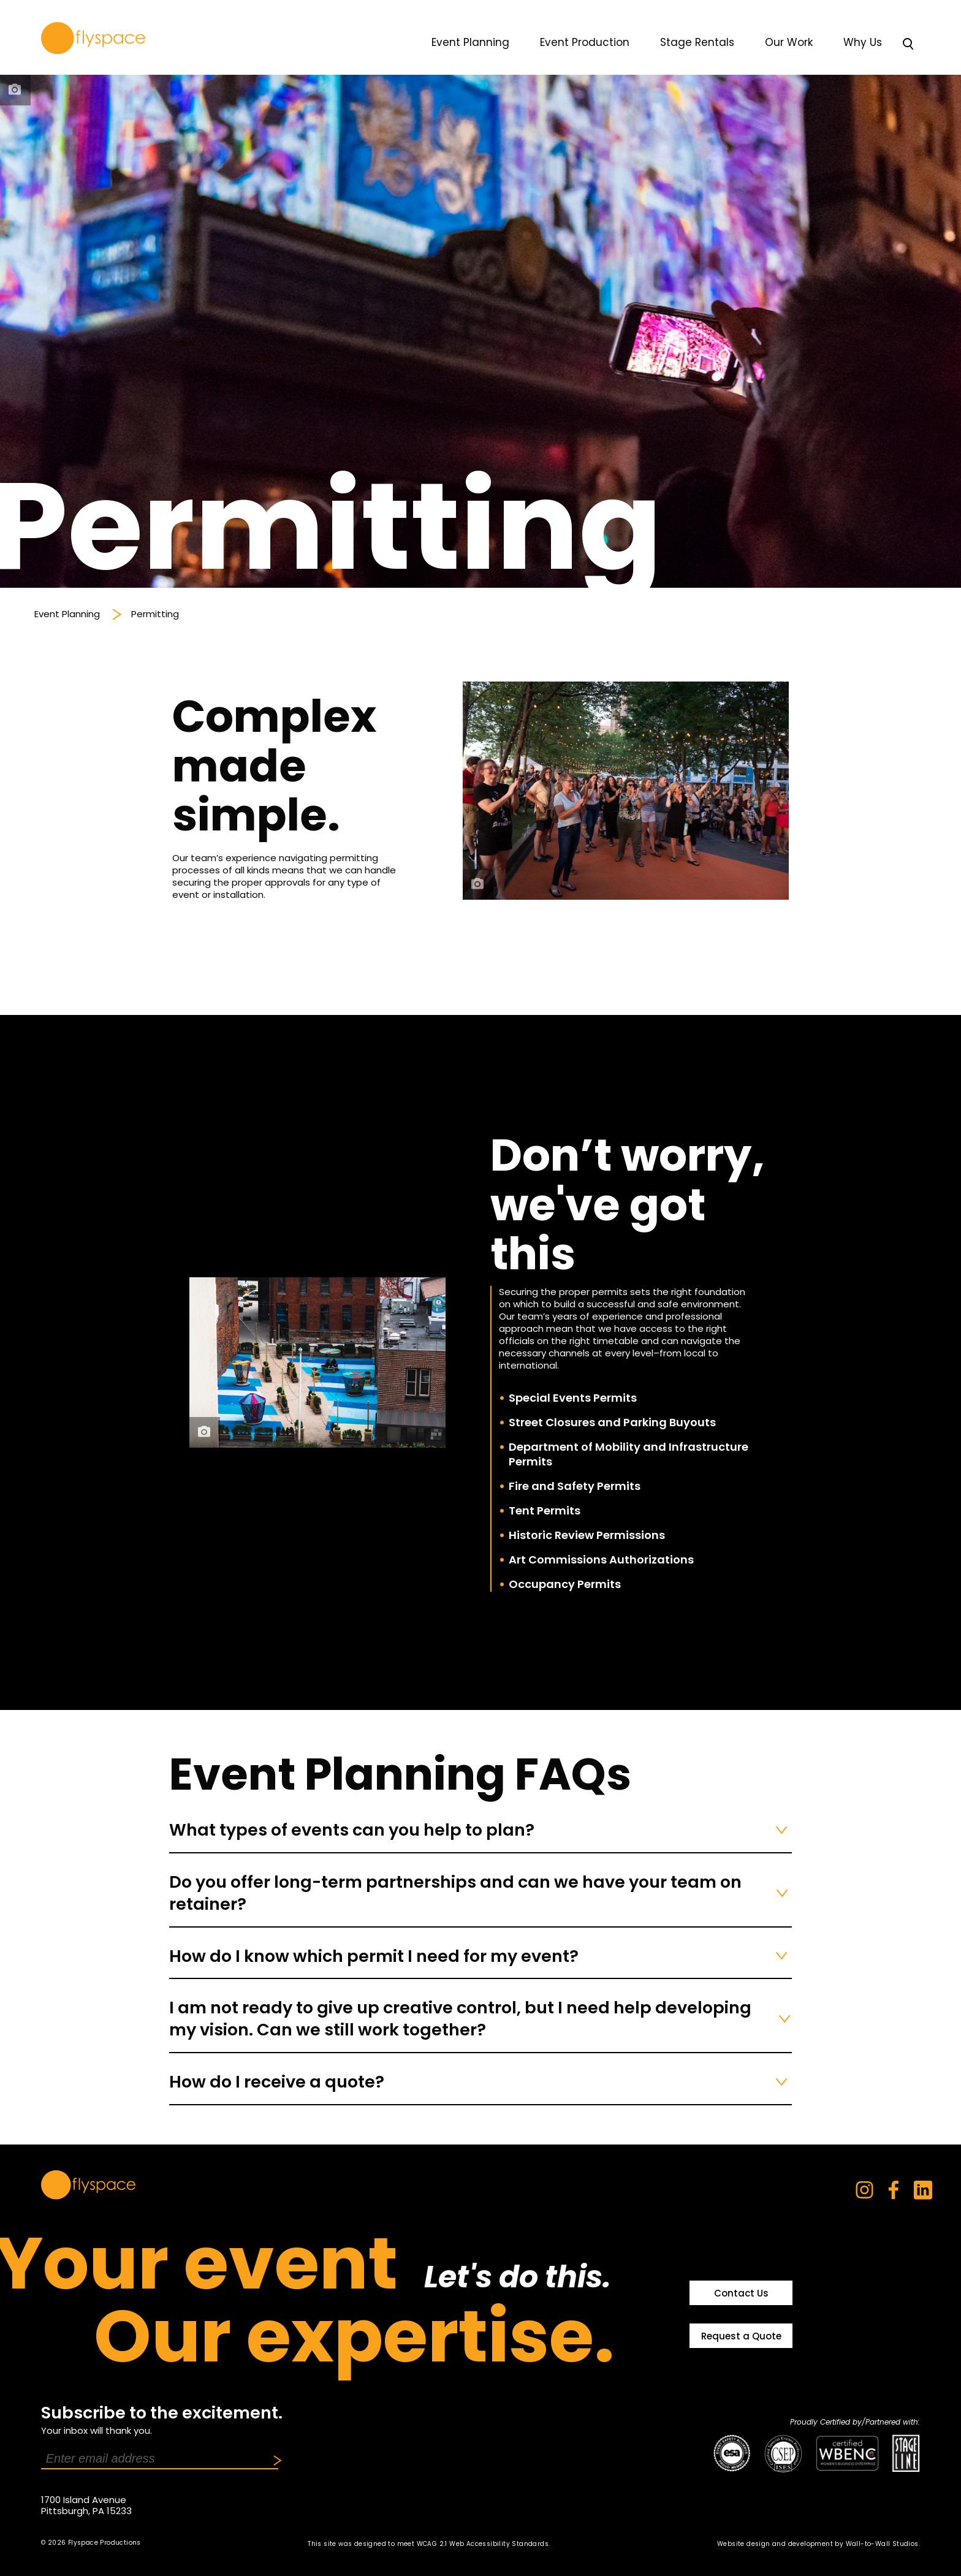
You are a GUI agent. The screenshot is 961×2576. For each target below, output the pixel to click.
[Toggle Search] (907, 45)
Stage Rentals (697, 42)
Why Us (862, 42)
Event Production (584, 42)
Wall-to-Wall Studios (882, 2543)
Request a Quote (741, 2336)
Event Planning (470, 42)
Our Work (789, 42)
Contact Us (741, 2293)
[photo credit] (15, 90)
